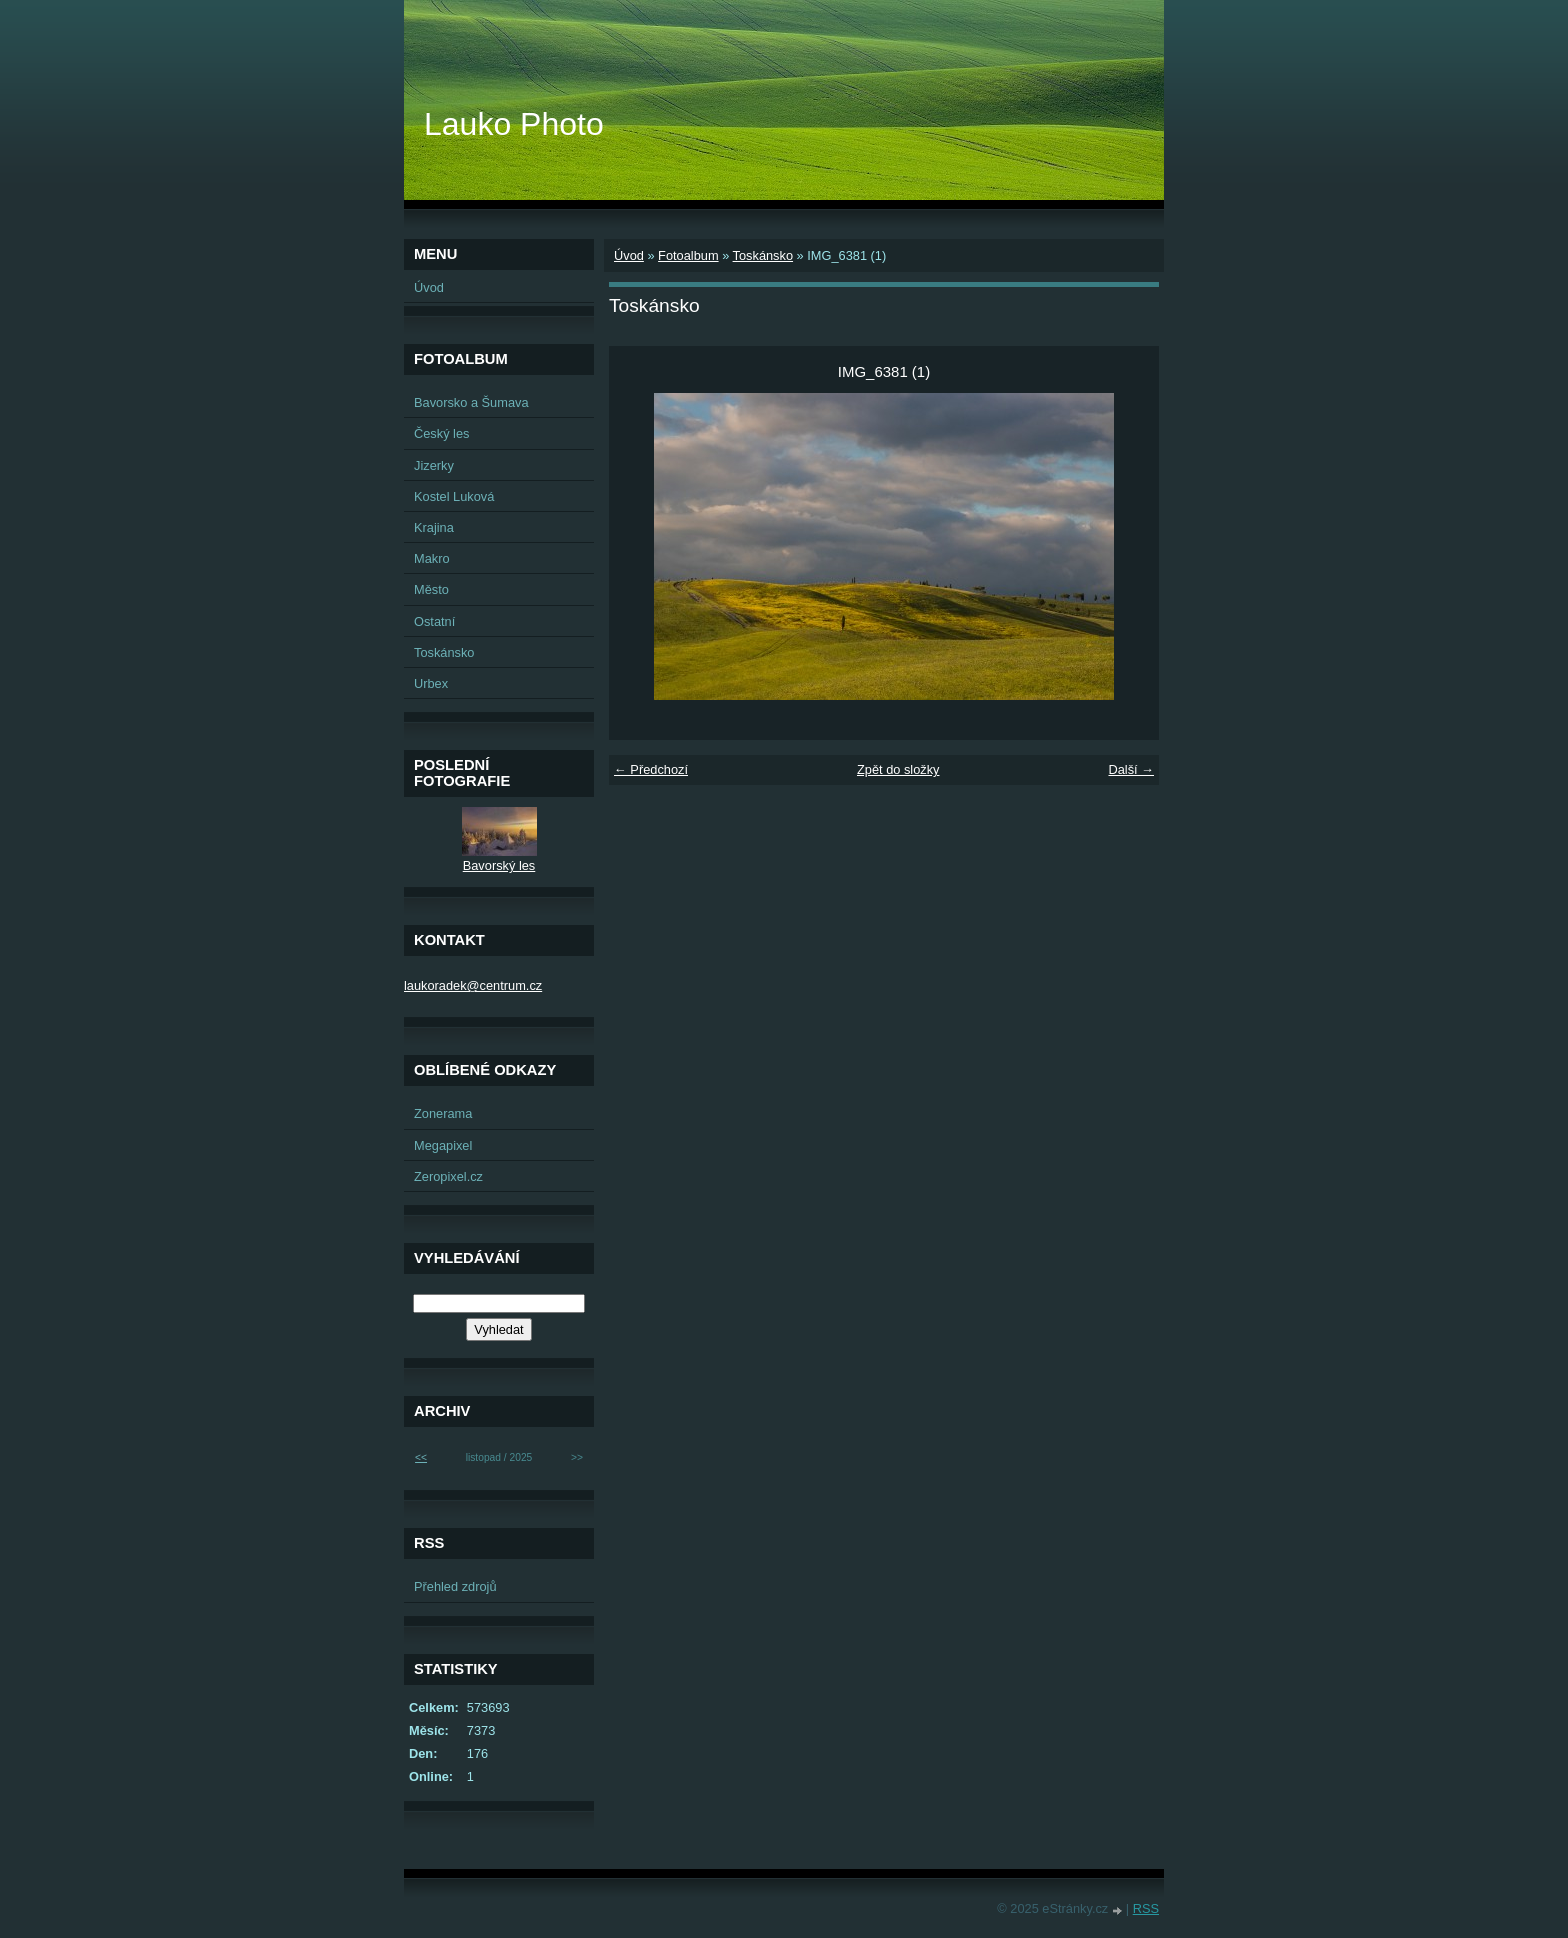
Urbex (431, 683)
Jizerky (434, 465)
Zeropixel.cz (448, 1176)
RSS (1146, 1908)
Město (431, 589)
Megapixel (443, 1145)
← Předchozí (651, 769)
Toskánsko (763, 255)
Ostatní (434, 621)
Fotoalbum (688, 255)
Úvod (629, 255)
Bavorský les (499, 865)
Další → (1131, 769)
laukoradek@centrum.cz (473, 985)
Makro (432, 558)
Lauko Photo (514, 124)
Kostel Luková (454, 496)
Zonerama (443, 1113)
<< (421, 1457)
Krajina (434, 527)
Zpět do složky (898, 769)
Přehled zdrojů (455, 1586)
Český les (441, 433)
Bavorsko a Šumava (471, 402)
